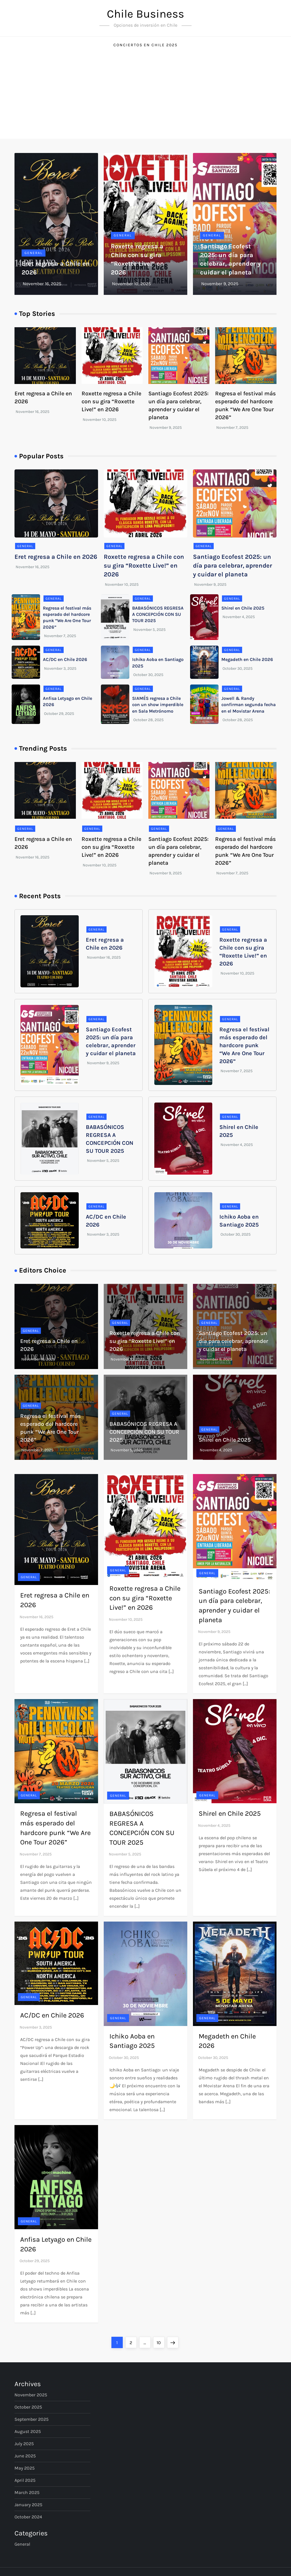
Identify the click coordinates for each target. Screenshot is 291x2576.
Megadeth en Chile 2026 (247, 659)
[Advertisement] (145, 96)
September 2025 (31, 2419)
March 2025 (27, 2492)
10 (160, 2341)
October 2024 (28, 2517)
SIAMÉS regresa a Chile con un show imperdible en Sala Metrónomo (157, 705)
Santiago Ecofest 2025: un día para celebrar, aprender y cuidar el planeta (232, 565)
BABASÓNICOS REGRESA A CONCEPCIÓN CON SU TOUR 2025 (158, 614)
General (33, 253)
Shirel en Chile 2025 (242, 608)
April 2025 (25, 2480)
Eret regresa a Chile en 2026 (55, 556)
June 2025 (25, 2456)
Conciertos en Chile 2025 (145, 45)
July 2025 (24, 2443)
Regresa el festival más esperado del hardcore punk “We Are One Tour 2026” (244, 1045)
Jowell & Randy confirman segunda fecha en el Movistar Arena (248, 705)
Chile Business (145, 13)
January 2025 (28, 2504)
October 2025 (28, 2407)
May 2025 (24, 2468)
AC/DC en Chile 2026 (65, 659)
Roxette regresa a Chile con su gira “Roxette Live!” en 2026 (111, 401)
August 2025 (27, 2431)
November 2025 (30, 2394)
